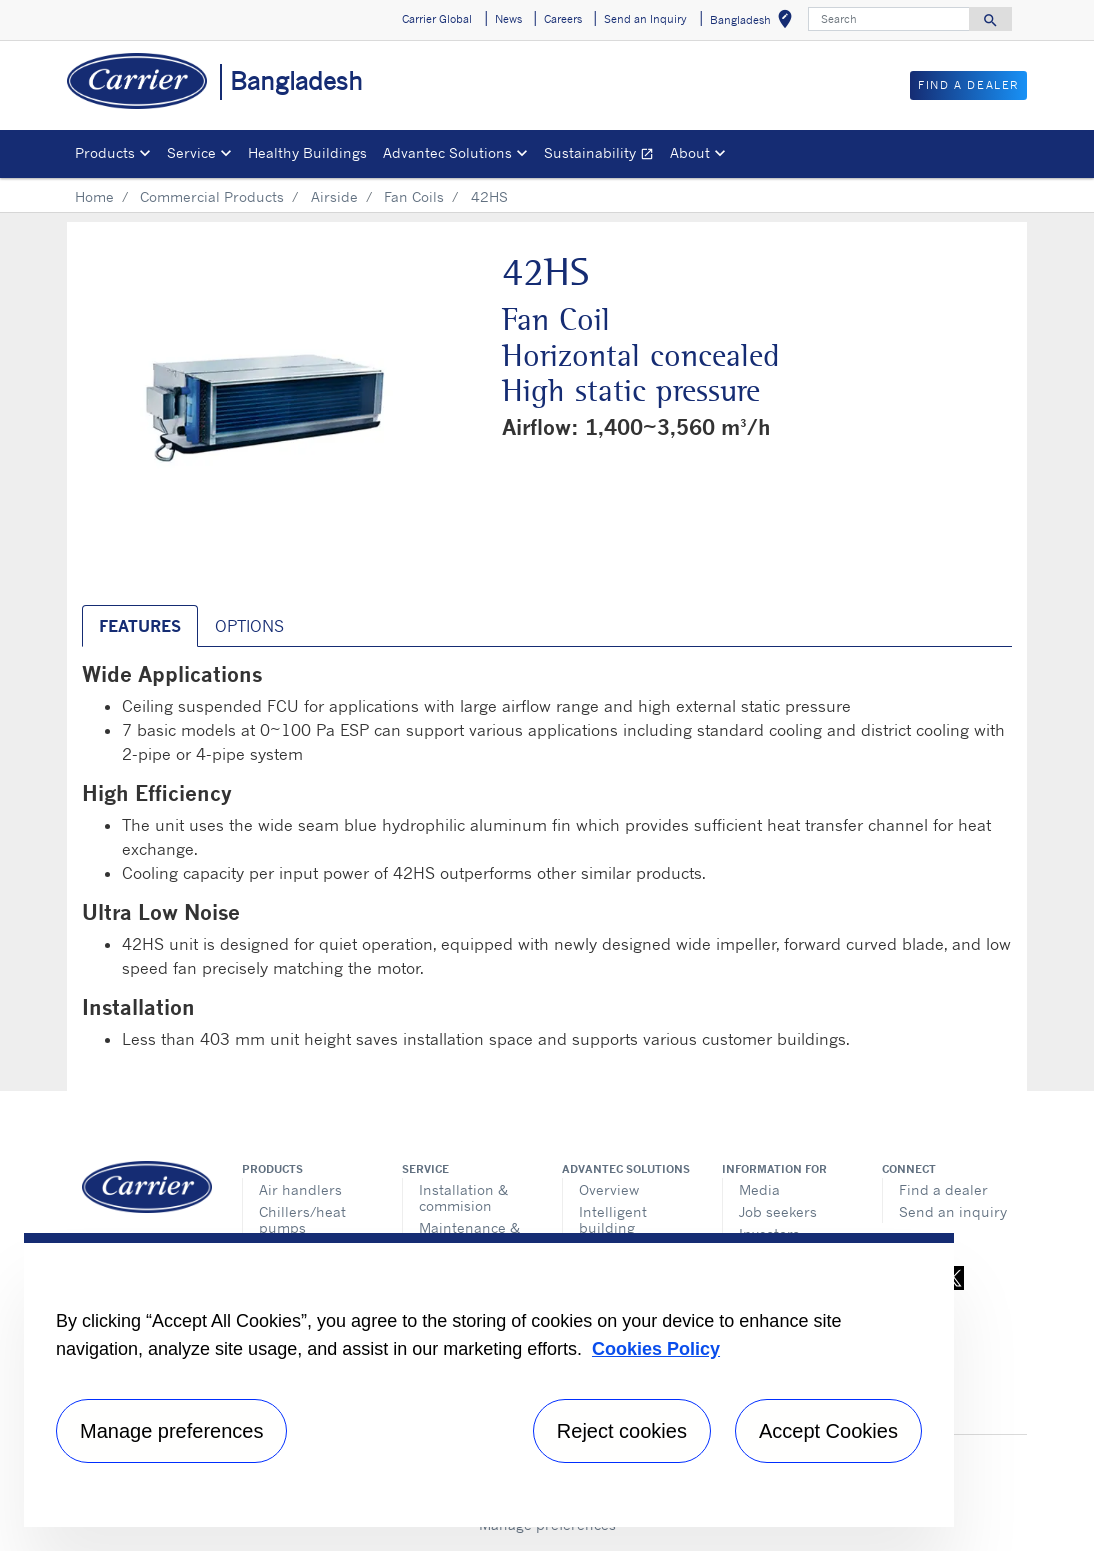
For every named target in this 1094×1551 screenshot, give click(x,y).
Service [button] (191, 152)
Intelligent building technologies (621, 1227)
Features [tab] (140, 626)
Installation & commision (463, 1197)
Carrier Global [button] (437, 19)
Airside (334, 196)
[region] (489, 1380)
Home (94, 196)
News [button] (508, 19)
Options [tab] (249, 626)
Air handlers (300, 1189)
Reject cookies (622, 1431)
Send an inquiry (953, 1211)
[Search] (889, 19)
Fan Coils (414, 196)
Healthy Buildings (307, 152)
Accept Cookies (828, 1431)
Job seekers (778, 1211)
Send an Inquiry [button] (645, 19)
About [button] (690, 152)
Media (759, 1189)
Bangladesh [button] (755, 22)
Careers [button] (563, 19)
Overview (609, 1189)
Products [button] (105, 152)
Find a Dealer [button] (968, 85)
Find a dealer (943, 1189)
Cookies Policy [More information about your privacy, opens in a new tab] (656, 1349)
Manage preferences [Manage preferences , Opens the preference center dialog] (171, 1431)
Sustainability (603, 155)
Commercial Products (212, 196)
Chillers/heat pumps (302, 1219)
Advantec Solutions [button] (447, 152)
